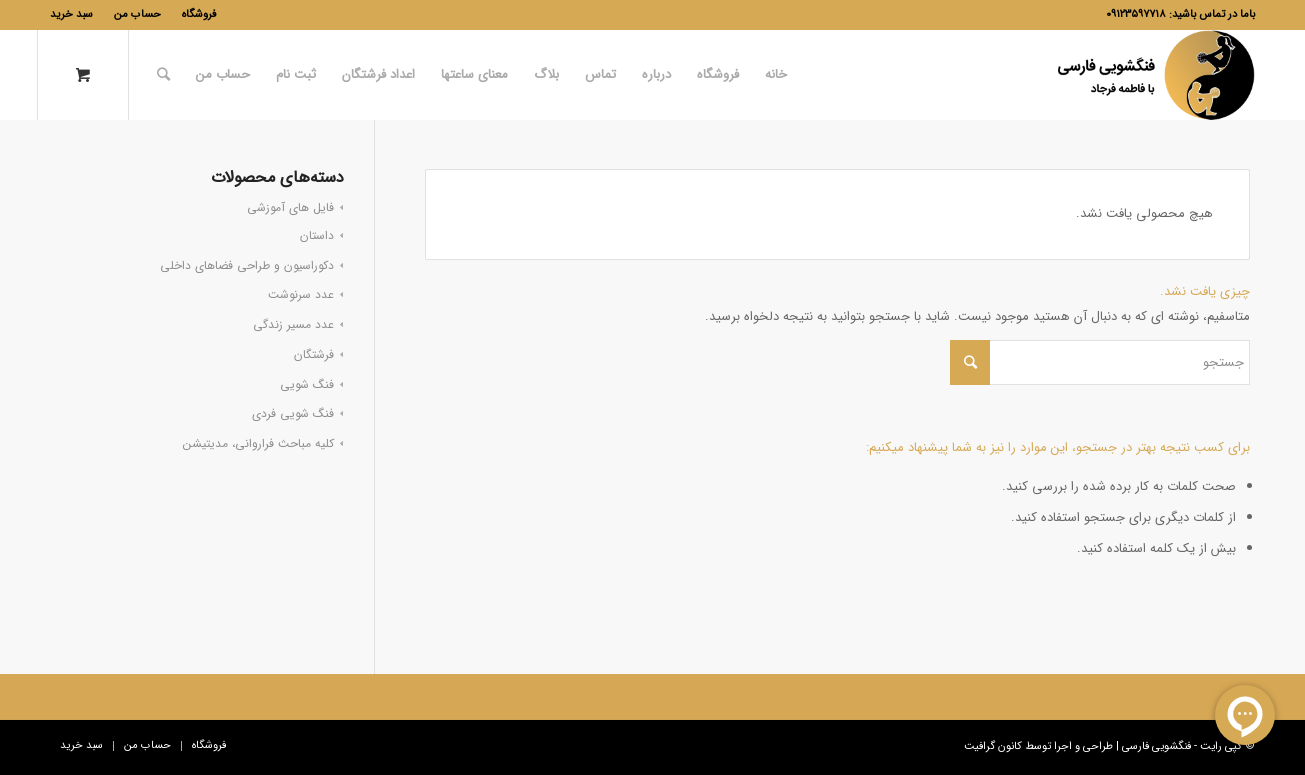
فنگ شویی (307, 384)
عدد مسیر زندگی (293, 324)
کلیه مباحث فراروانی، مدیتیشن (258, 443)
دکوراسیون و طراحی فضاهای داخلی (247, 265)
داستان (317, 235)
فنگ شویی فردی (293, 413)
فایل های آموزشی (290, 207)
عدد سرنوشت (301, 294)
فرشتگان (314, 354)
